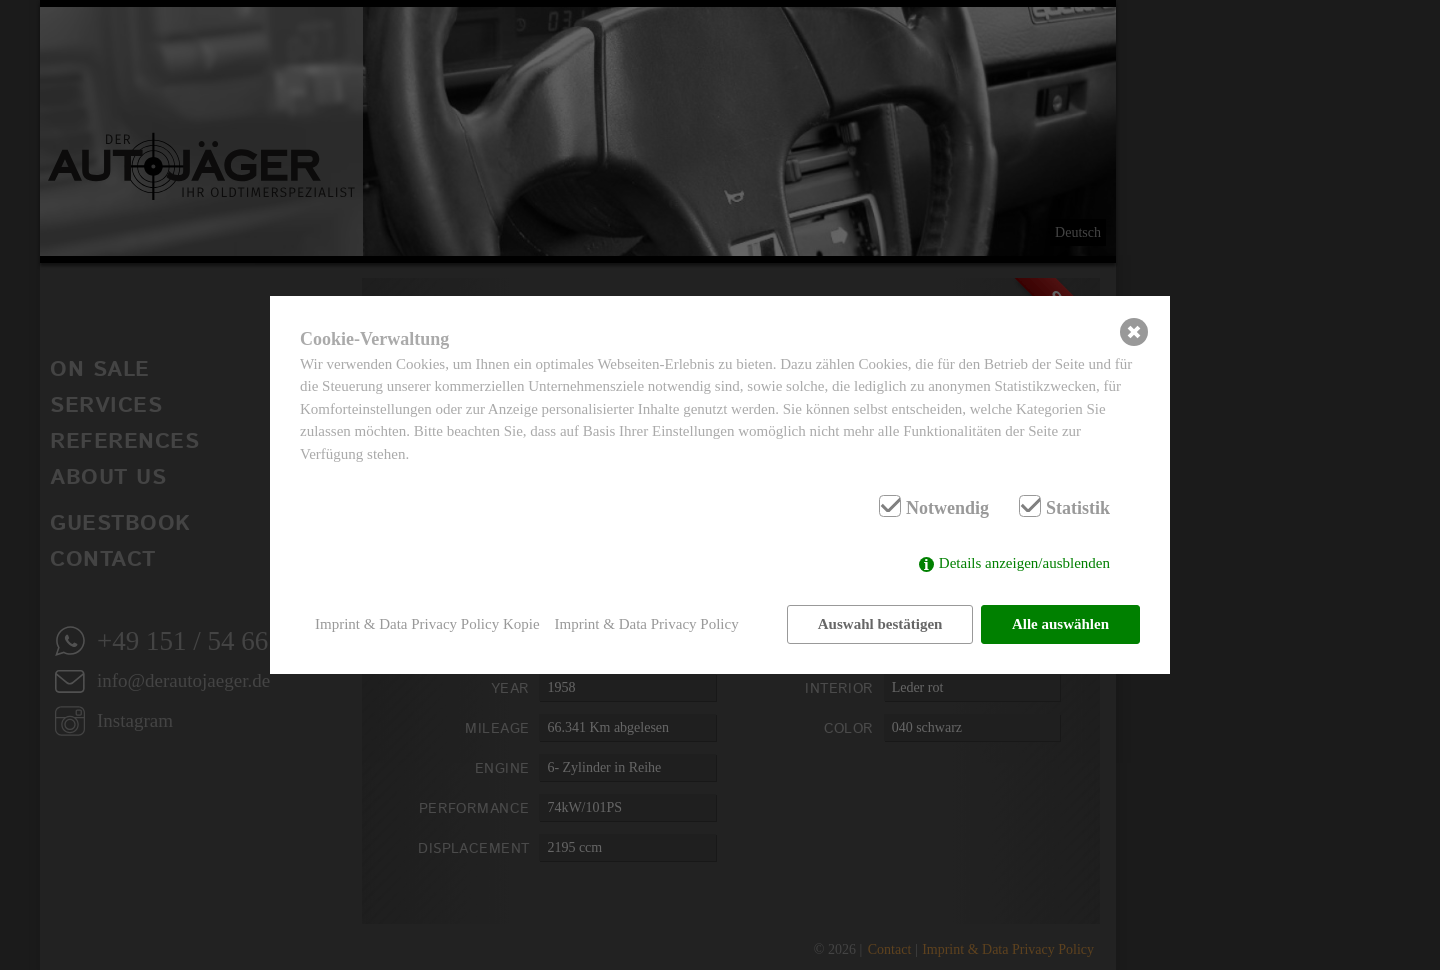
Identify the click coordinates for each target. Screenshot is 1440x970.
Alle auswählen (1060, 624)
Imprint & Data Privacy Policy (647, 624)
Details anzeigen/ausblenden (1024, 563)
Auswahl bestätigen (880, 624)
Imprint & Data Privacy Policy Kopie (427, 624)
